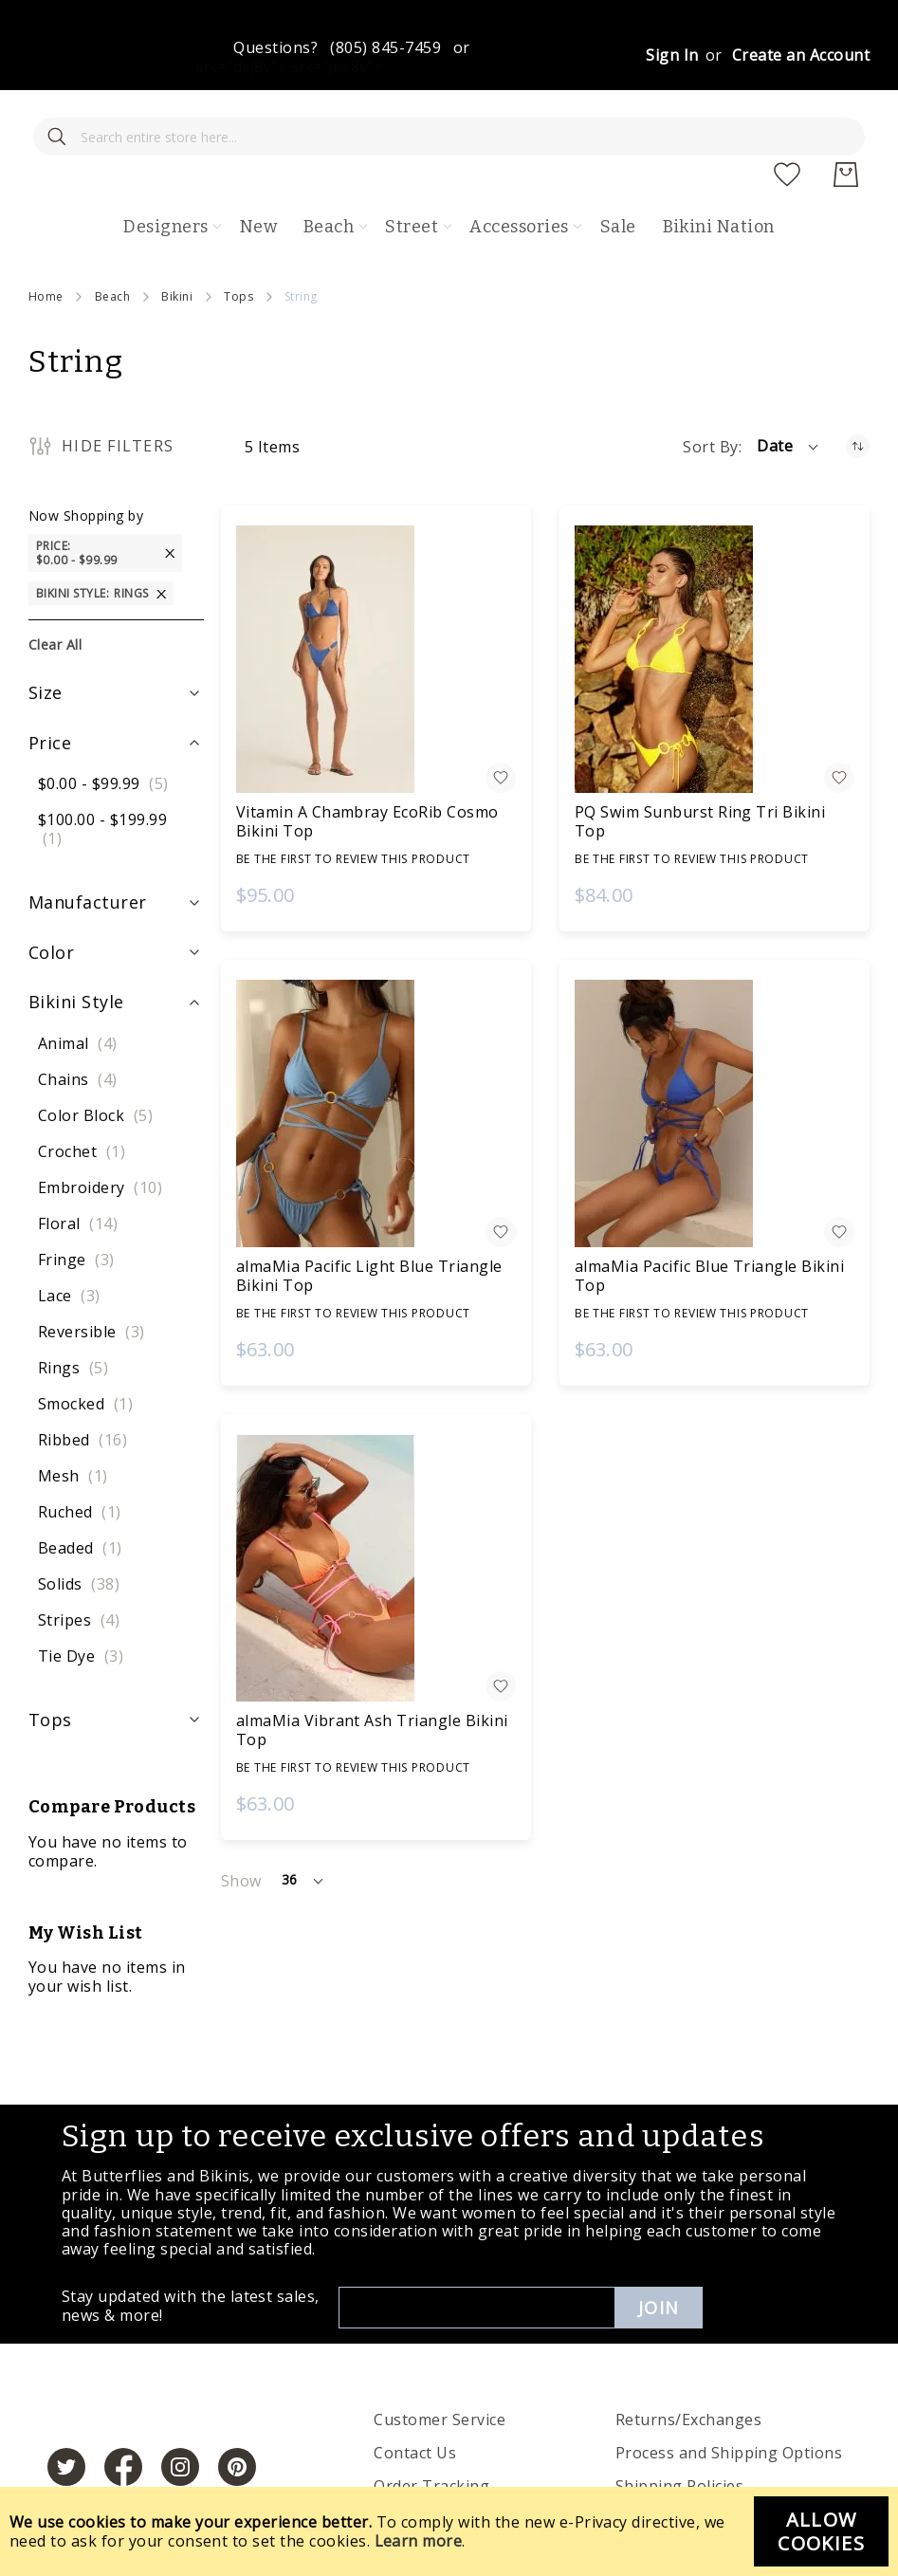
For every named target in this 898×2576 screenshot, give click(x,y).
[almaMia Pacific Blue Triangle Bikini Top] (714, 1057)
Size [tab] (45, 636)
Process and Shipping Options (728, 2396)
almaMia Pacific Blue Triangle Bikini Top (709, 1220)
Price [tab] (49, 686)
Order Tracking (431, 2430)
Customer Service (439, 2363)
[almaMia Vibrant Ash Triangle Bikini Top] (376, 1512)
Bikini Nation (719, 170)
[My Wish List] (787, 119)
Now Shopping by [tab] (85, 460)
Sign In (672, 55)
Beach (112, 240)
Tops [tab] (50, 1663)
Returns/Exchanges (688, 2363)
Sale (618, 170)
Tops (238, 240)
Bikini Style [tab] (76, 945)
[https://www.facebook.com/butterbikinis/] (123, 2422)
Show (241, 1824)
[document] (449, 2531)
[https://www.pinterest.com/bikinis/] (237, 2422)
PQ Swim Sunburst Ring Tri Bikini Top (700, 765)
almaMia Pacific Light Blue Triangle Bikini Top (369, 1220)
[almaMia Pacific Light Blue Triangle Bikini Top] (376, 1057)
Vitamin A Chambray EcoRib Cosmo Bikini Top (367, 765)
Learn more (419, 2540)
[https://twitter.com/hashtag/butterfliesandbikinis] (66, 2422)
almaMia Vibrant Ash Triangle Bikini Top (372, 1674)
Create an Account (801, 55)
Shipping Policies (679, 2430)
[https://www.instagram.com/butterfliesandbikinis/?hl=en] (180, 2422)
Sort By (710, 390)
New (258, 170)
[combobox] (166, 119)
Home (46, 240)
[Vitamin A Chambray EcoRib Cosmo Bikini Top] (376, 603)
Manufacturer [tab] (87, 846)
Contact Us (415, 2396)
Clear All (55, 589)
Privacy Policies (431, 2463)
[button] (789, 391)
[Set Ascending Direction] (858, 390)
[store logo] (463, 118)
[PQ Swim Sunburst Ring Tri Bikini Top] (714, 603)
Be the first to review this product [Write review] (353, 803)
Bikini (176, 240)
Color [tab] (51, 896)
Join (658, 2251)
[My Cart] (846, 119)
